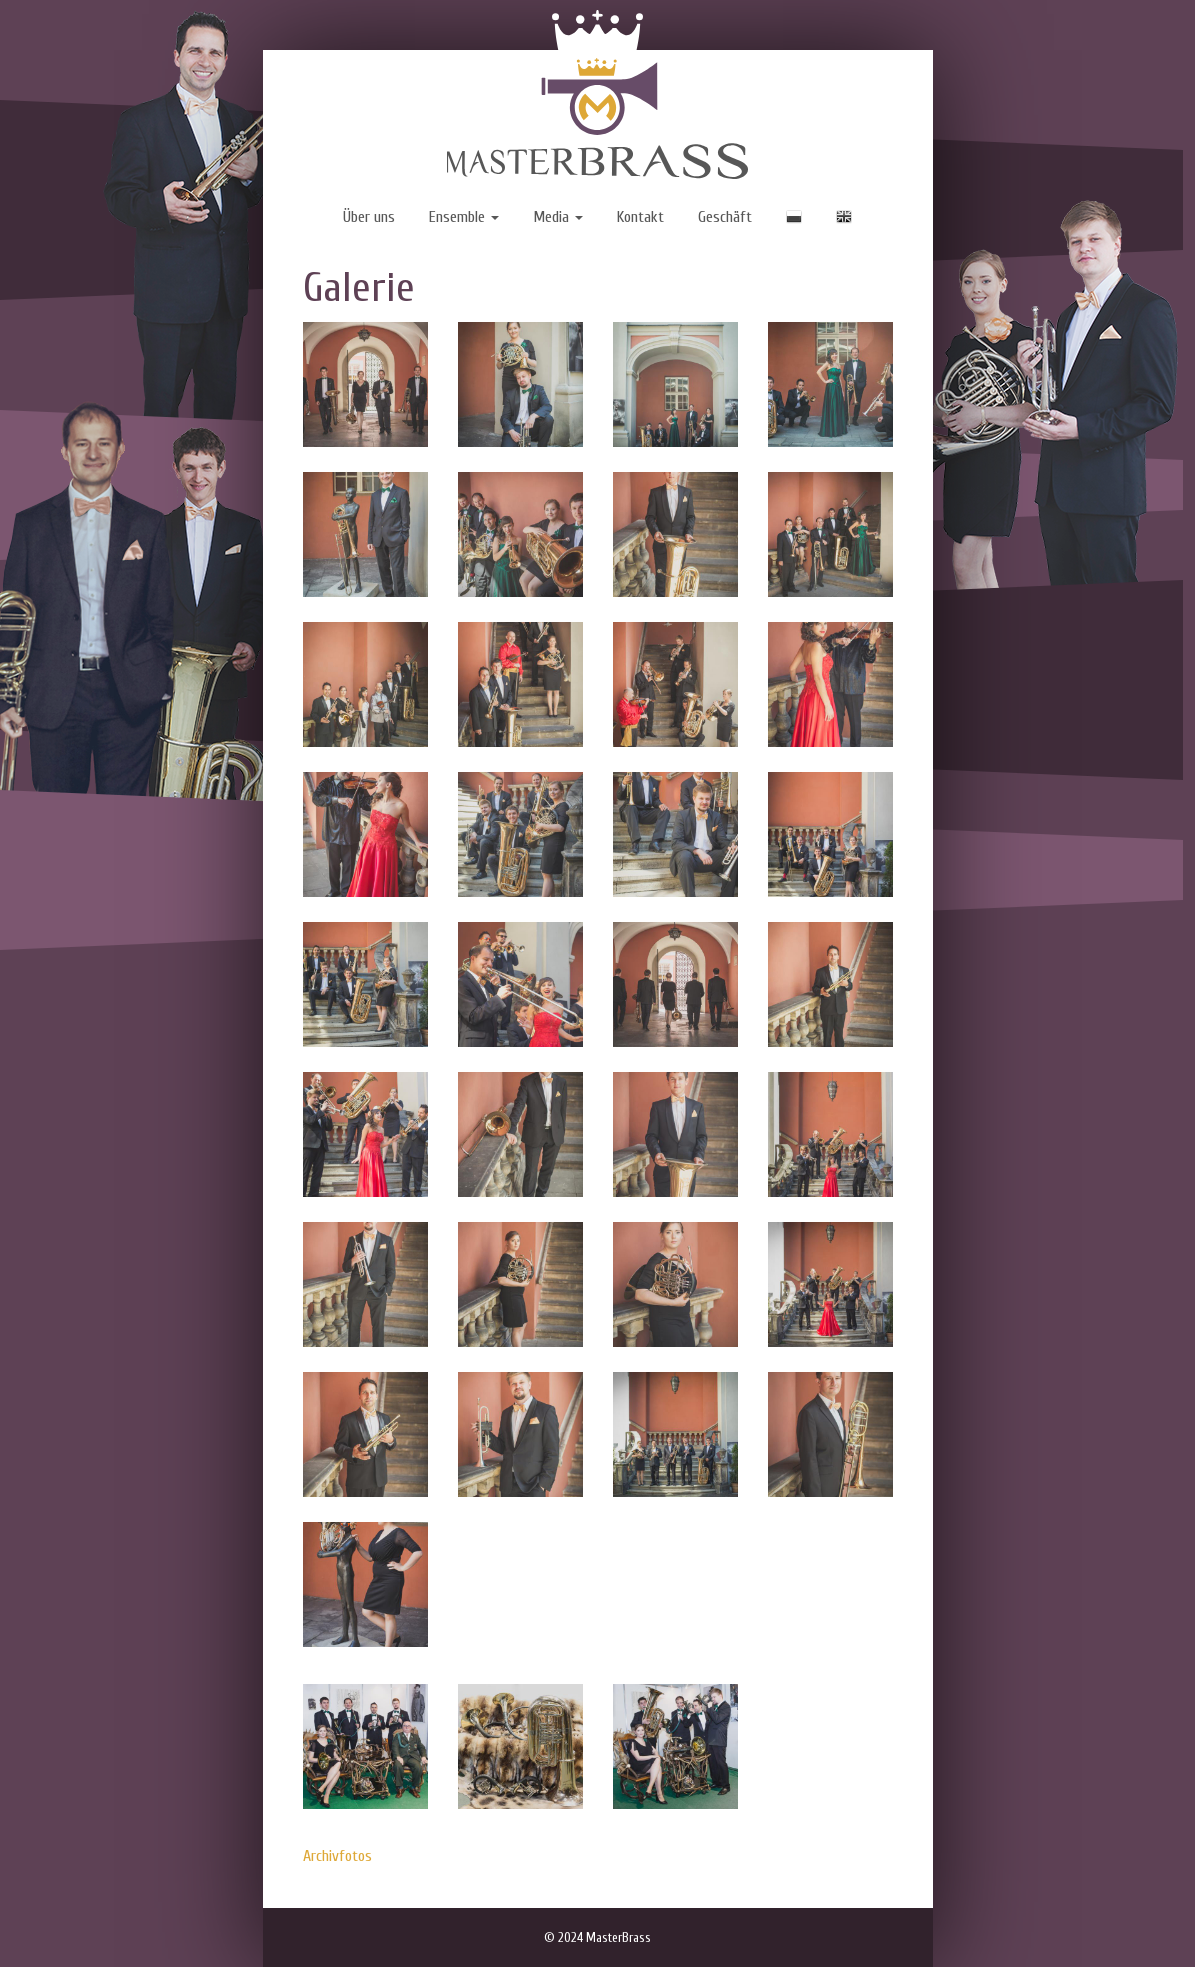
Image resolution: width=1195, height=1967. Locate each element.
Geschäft (725, 217)
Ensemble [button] (464, 217)
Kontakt (640, 217)
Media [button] (558, 217)
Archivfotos (337, 1856)
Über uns (369, 217)
